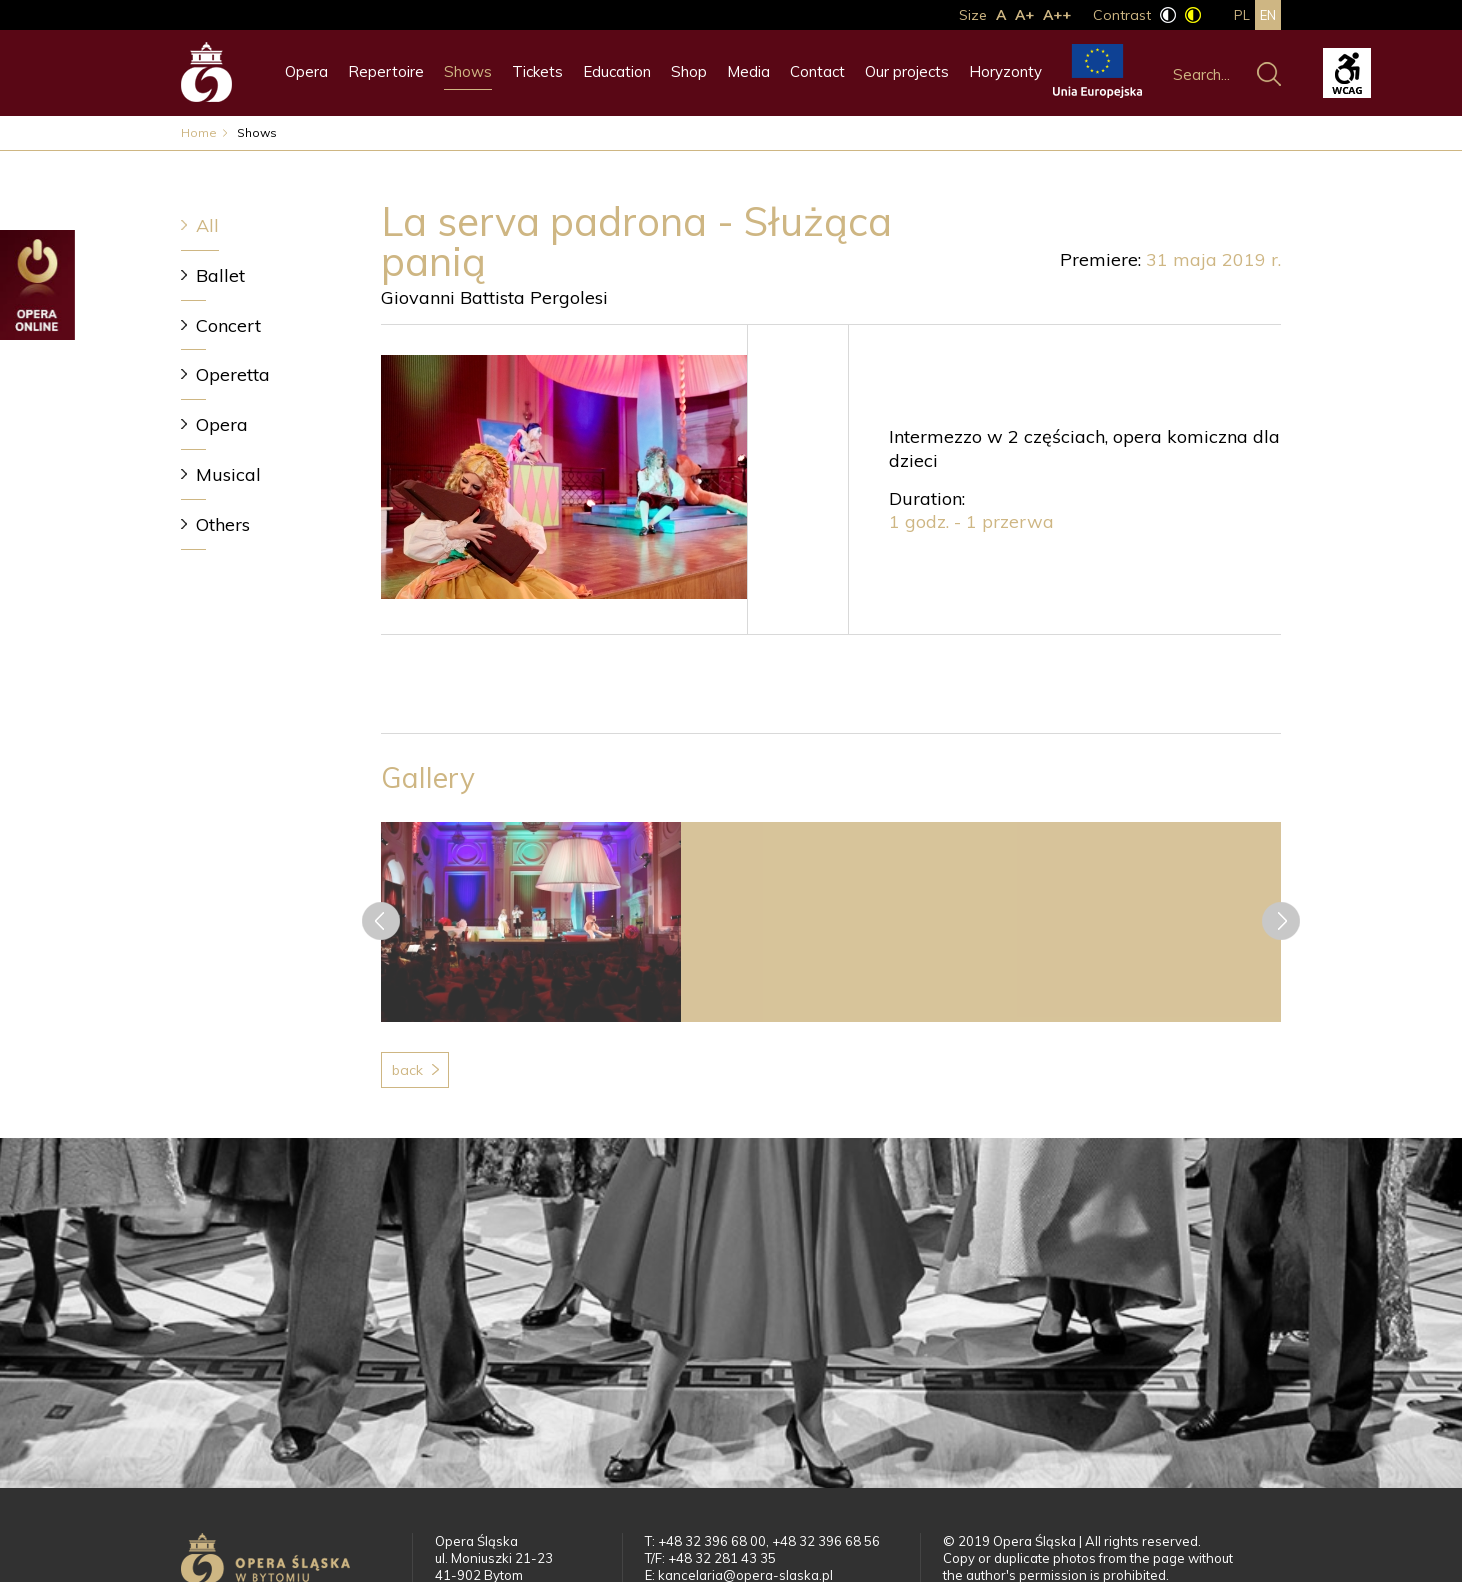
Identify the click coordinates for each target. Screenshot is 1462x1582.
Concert (228, 325)
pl (1242, 15)
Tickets (537, 71)
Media (748, 71)
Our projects (907, 71)
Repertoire (386, 71)
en (1268, 15)
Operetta (233, 374)
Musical (228, 474)
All (207, 225)
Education (617, 71)
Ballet (220, 275)
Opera (306, 71)
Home (199, 132)
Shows (468, 71)
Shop (689, 71)
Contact (817, 71)
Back (407, 1070)
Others (223, 524)
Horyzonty (1005, 71)
